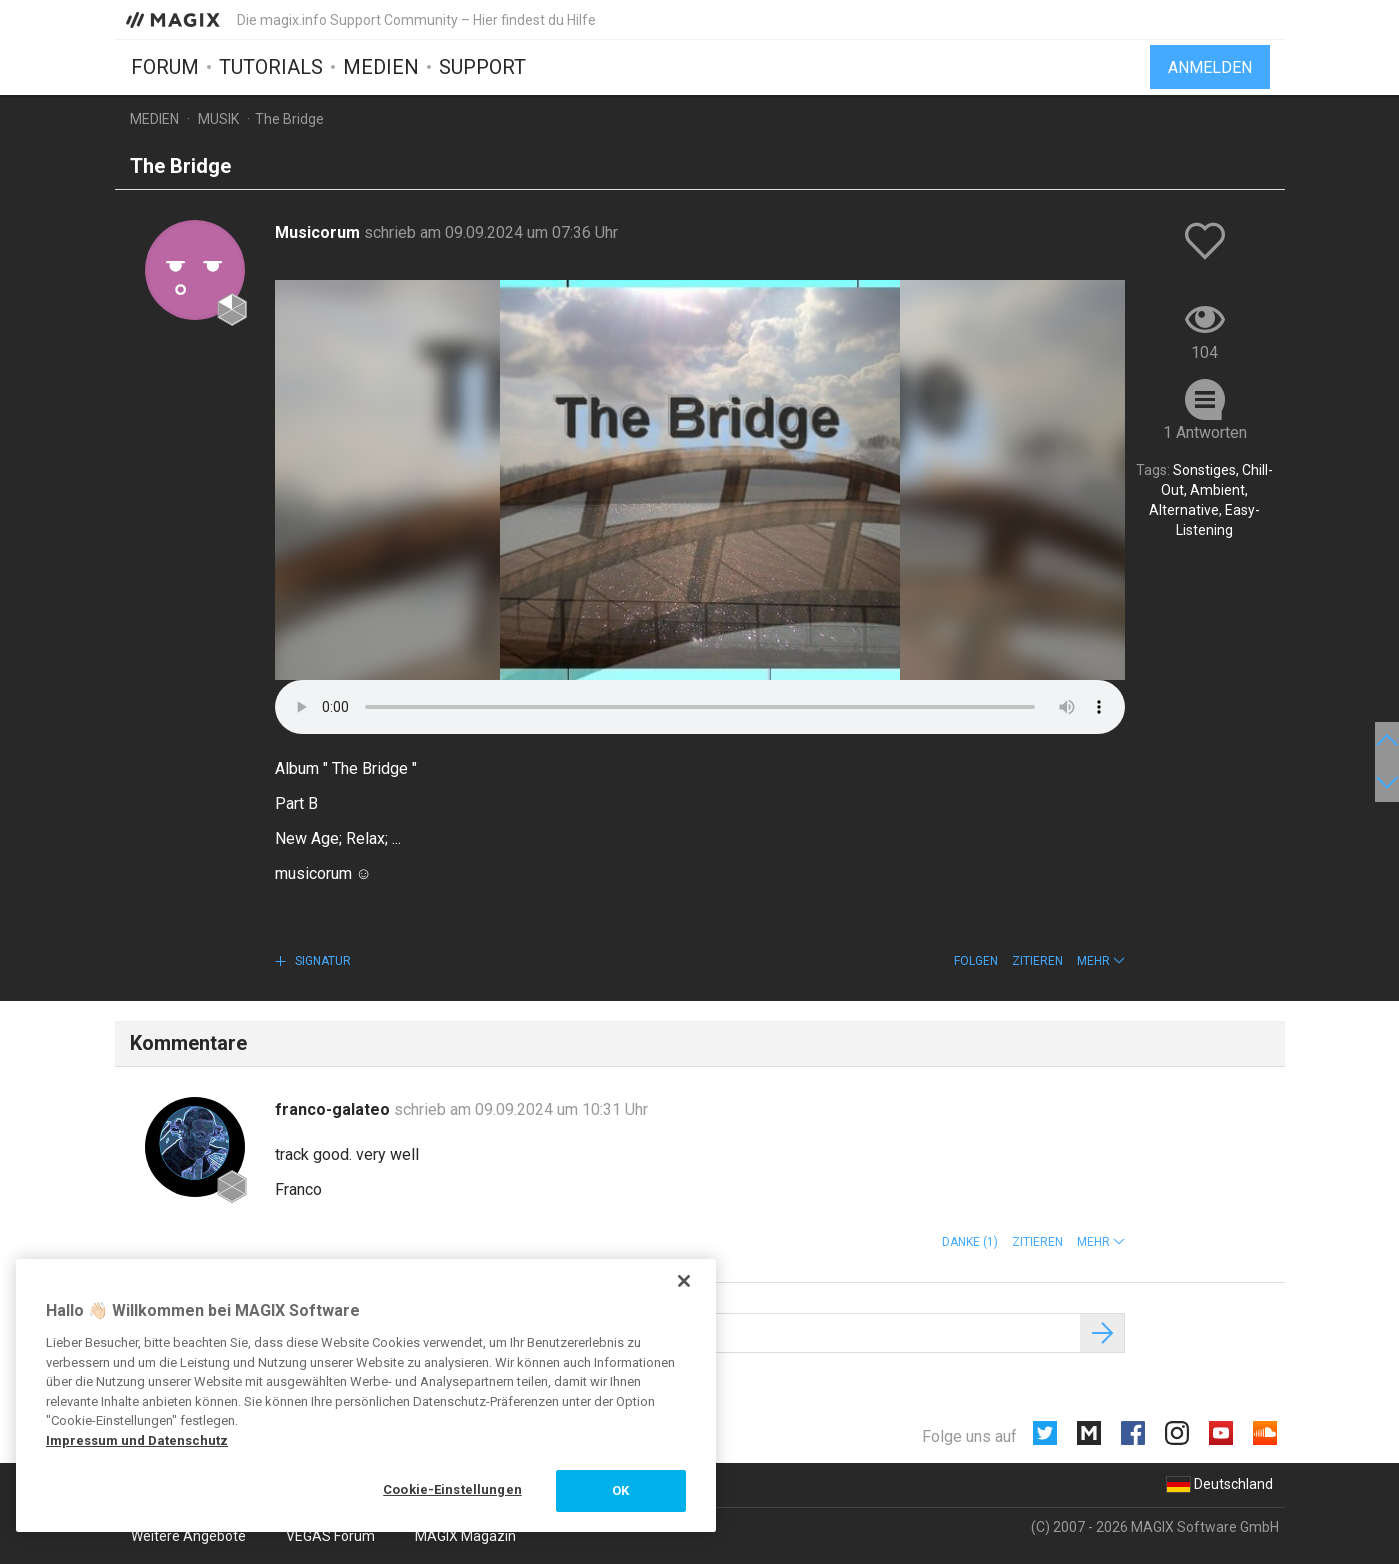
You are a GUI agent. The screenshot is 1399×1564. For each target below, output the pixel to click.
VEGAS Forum (330, 1536)
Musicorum (319, 232)
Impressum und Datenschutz (137, 1440)
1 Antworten (1205, 432)
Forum (165, 67)
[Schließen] (684, 1281)
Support (482, 67)
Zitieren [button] (1037, 961)
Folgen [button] (976, 961)
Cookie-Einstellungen (452, 1489)
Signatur (321, 961)
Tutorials (271, 67)
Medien (381, 67)
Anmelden (1210, 67)
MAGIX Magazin (465, 1536)
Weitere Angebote (188, 1536)
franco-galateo (334, 1109)
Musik (218, 119)
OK (620, 1490)
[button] (1101, 961)
